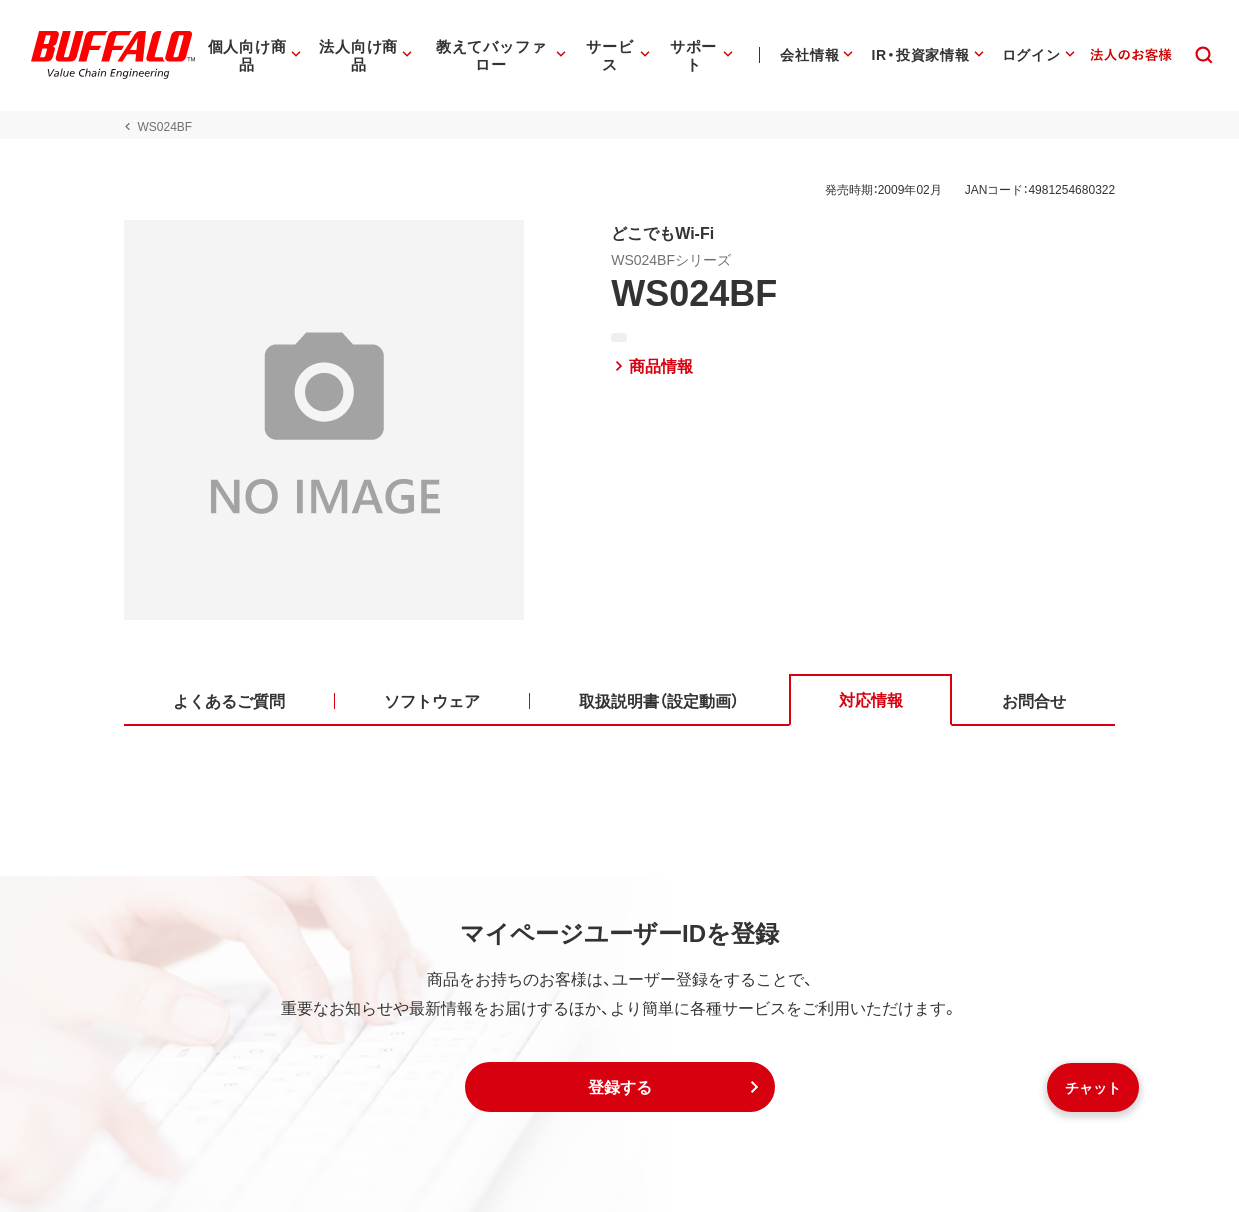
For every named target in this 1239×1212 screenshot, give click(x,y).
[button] (620, 1087)
